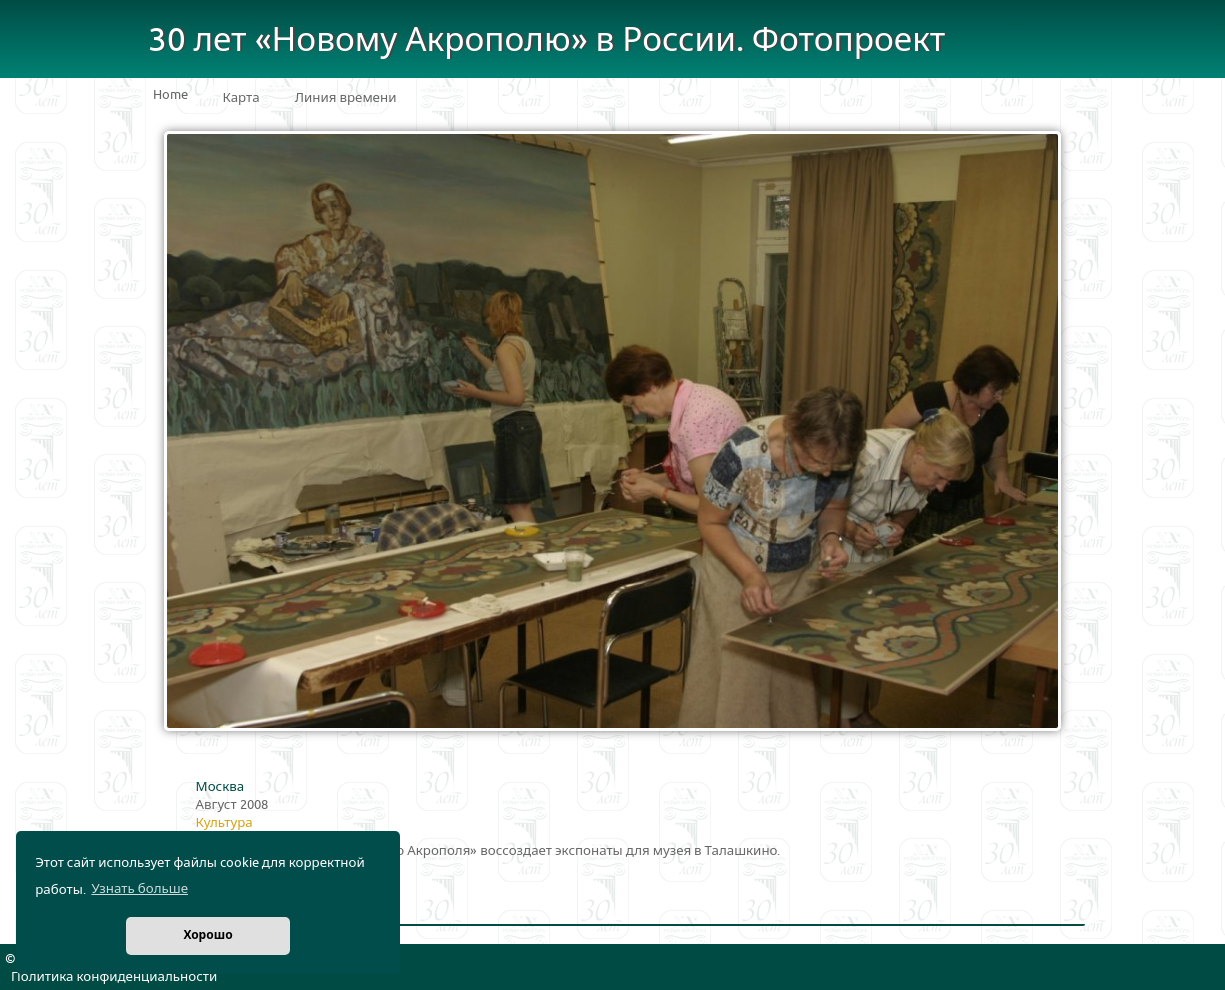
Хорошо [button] (207, 935)
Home (170, 95)
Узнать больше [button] (139, 889)
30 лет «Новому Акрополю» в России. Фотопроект (547, 40)
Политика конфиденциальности (114, 977)
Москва (220, 787)
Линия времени (346, 98)
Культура (224, 823)
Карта (241, 98)
